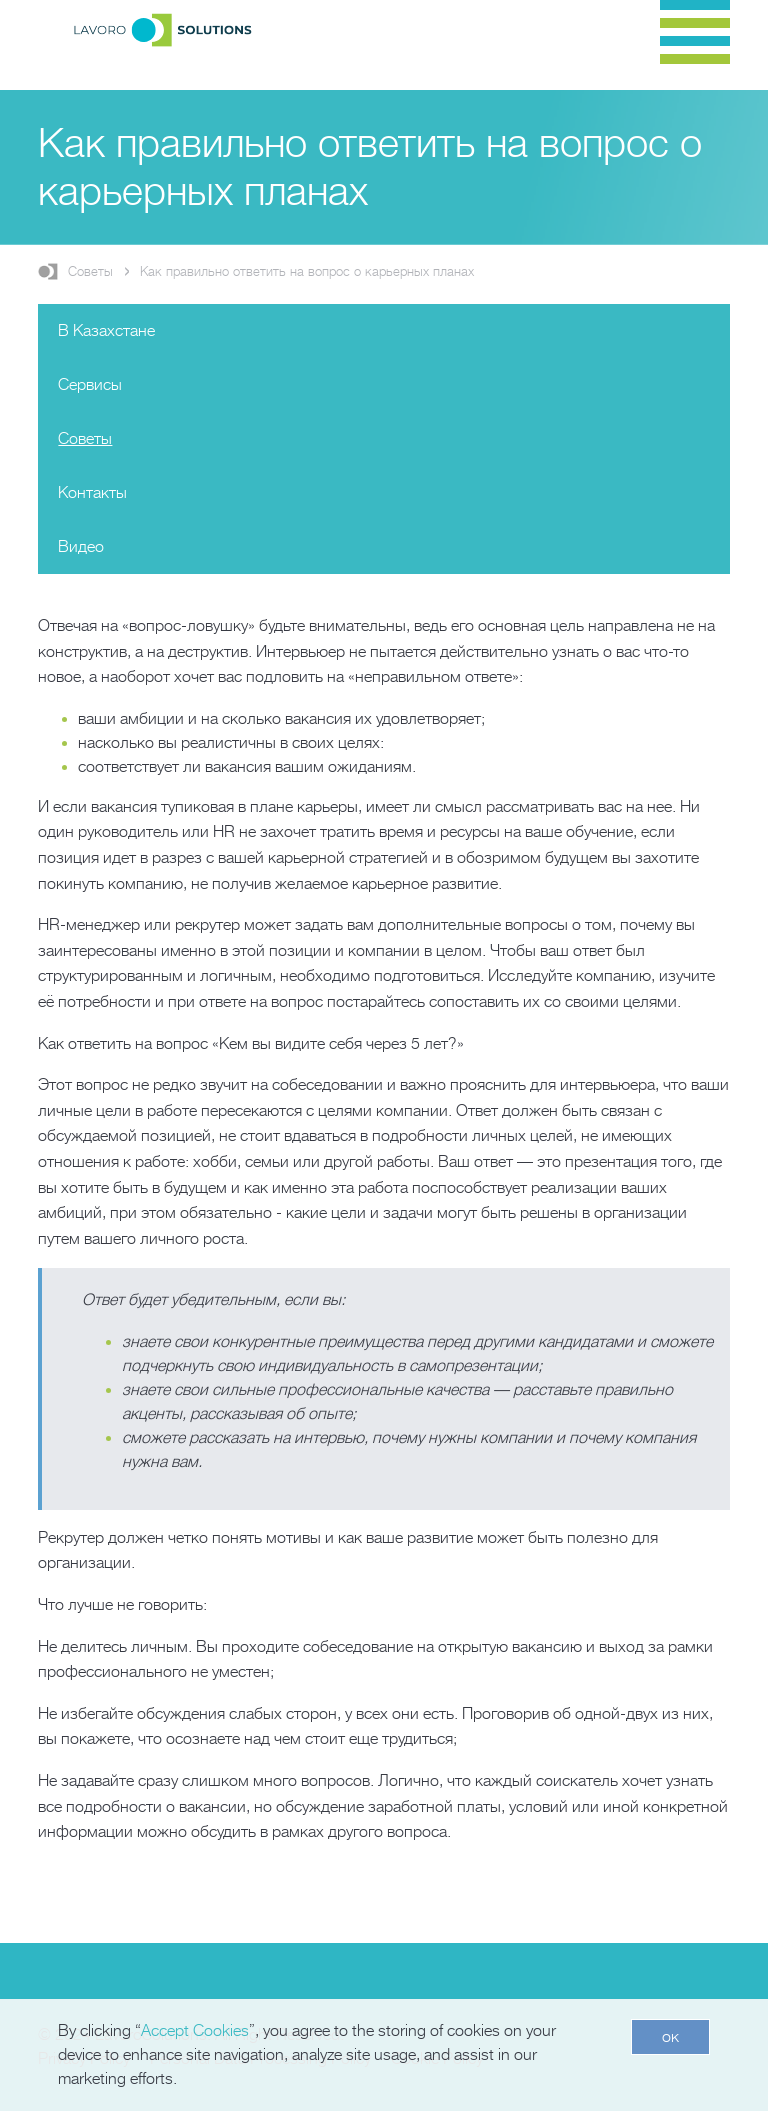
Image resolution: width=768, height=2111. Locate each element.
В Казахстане (106, 331)
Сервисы (90, 385)
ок (670, 2037)
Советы (90, 271)
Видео (81, 547)
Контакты (92, 493)
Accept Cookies (195, 2031)
